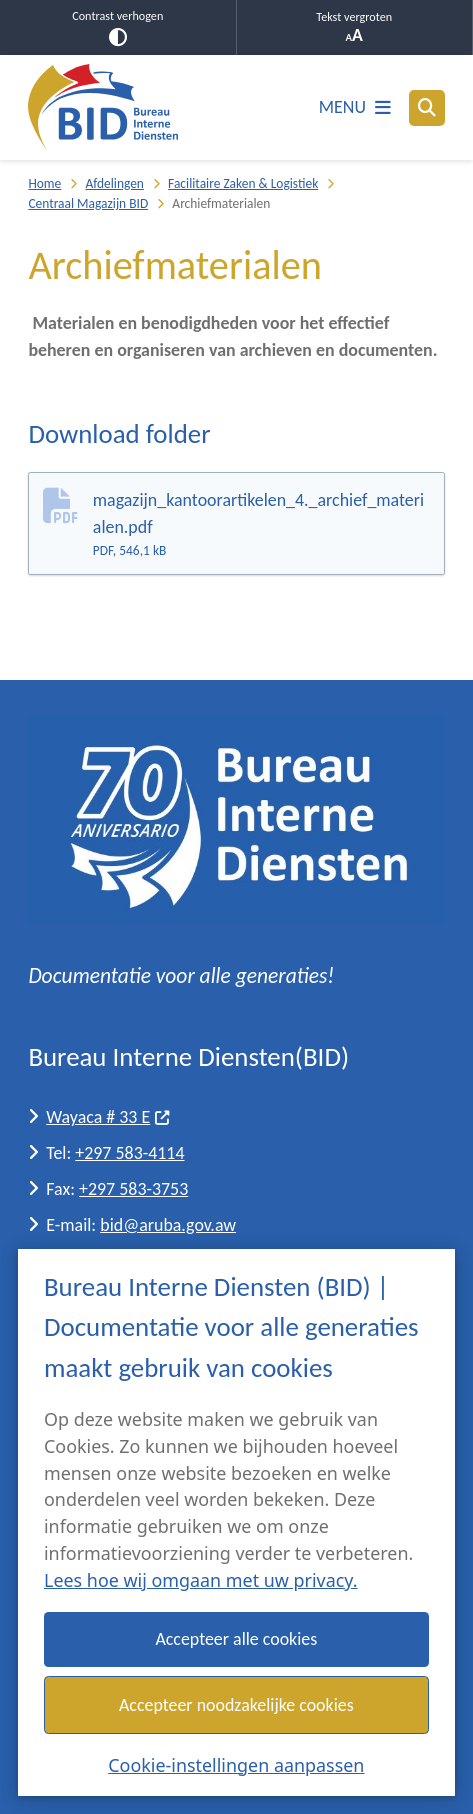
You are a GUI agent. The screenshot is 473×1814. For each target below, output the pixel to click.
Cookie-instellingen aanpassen (236, 1764)
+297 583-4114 (129, 1153)
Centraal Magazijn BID (88, 203)
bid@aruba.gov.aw (168, 1225)
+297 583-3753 (133, 1189)
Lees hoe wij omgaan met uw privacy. (201, 1580)
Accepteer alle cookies (237, 1639)
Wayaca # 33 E (108, 1117)
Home (44, 183)
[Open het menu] (355, 108)
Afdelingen (114, 183)
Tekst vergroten (355, 27)
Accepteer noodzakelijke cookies (236, 1704)
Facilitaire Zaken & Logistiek (243, 183)
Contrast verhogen (118, 27)
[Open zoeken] (427, 108)
